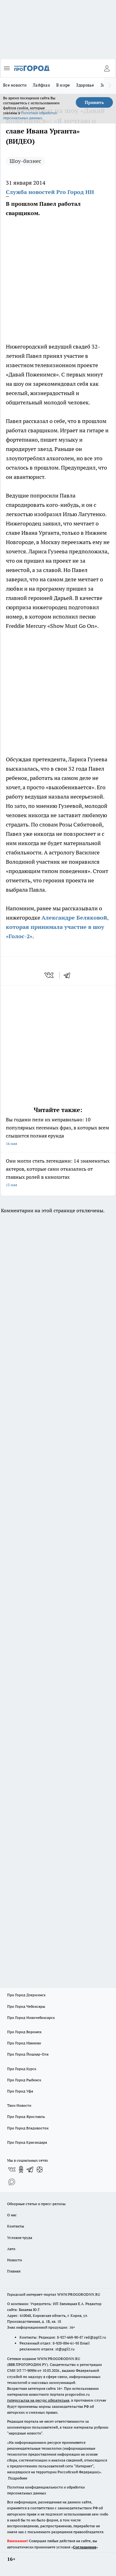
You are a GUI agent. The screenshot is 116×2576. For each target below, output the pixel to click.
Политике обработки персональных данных (30, 115)
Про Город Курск (21, 2068)
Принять (94, 102)
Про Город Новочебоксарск (31, 2017)
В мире (63, 85)
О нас (12, 2215)
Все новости (15, 85)
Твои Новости (19, 2105)
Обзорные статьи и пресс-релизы (36, 2203)
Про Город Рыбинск (24, 2080)
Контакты (15, 2226)
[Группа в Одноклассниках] (21, 2169)
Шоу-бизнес (25, 160)
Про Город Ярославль (26, 2116)
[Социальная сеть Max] (11, 2182)
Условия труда (19, 2237)
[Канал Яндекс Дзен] (39, 2169)
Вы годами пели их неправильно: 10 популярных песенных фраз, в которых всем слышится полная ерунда (58, 1132)
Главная (13, 2271)
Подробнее (17, 2478)
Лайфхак (41, 85)
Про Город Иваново (24, 2043)
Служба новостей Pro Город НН (50, 192)
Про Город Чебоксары (26, 2006)
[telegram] (69, 975)
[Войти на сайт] (107, 68)
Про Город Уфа (20, 2091)
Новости (14, 2260)
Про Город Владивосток (28, 2128)
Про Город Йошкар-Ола (28, 2054)
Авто (11, 2248)
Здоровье (85, 85)
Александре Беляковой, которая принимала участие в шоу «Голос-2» (57, 927)
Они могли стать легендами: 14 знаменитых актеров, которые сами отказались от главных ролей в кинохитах (58, 1173)
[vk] (49, 975)
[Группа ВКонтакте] (11, 2169)
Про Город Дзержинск (26, 1995)
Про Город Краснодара (27, 2142)
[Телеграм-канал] (30, 2169)
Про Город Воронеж (24, 2031)
